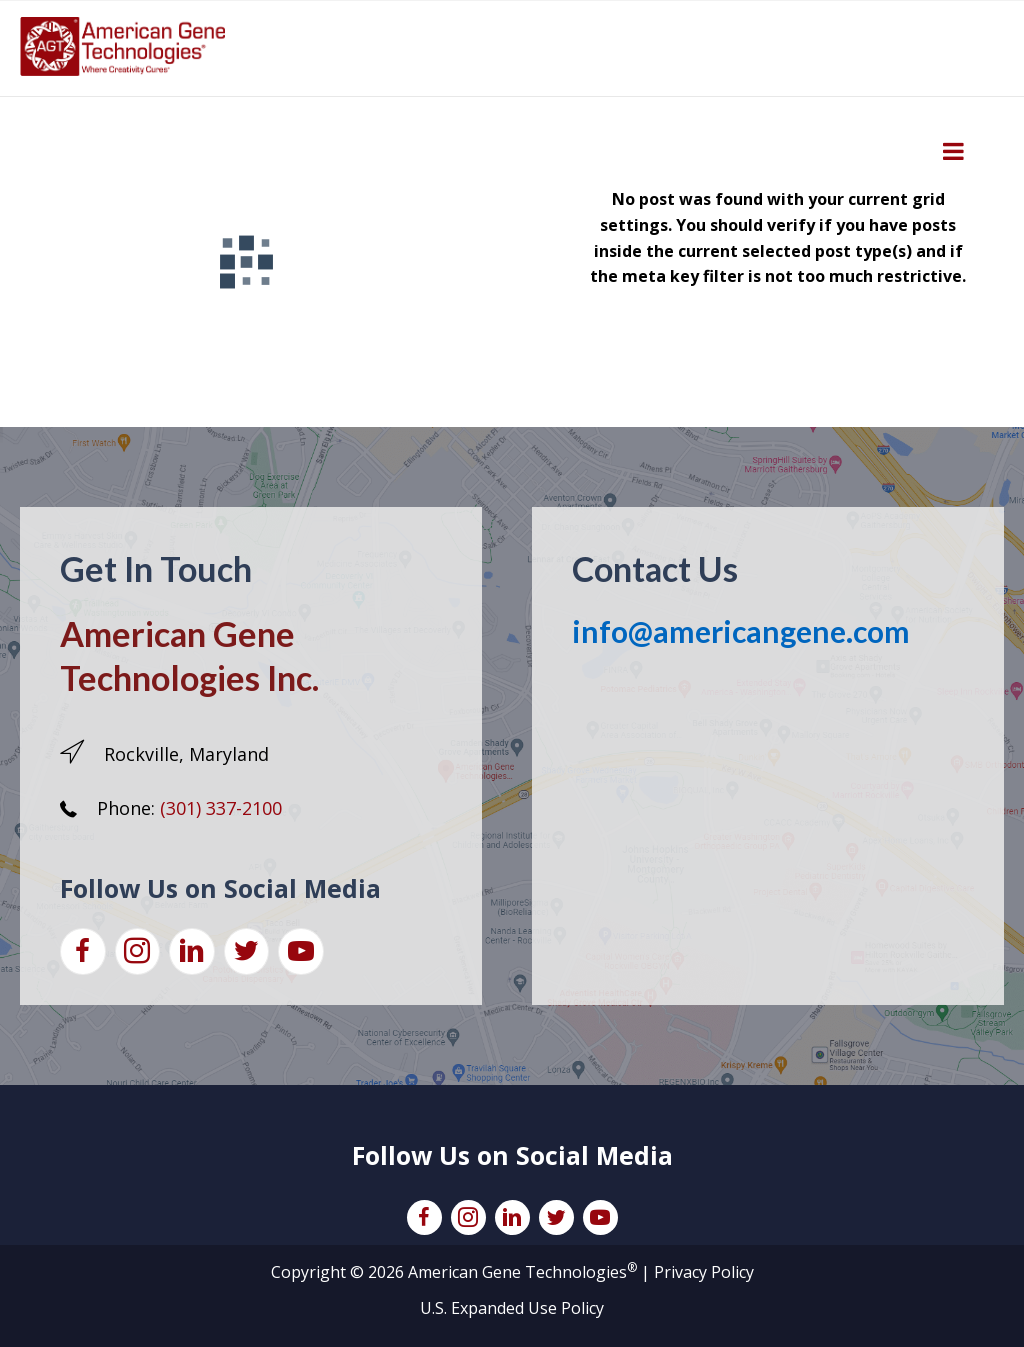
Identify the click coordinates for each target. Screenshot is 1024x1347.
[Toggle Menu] (953, 151)
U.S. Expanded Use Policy (512, 1308)
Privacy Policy (704, 1272)
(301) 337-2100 (221, 808)
